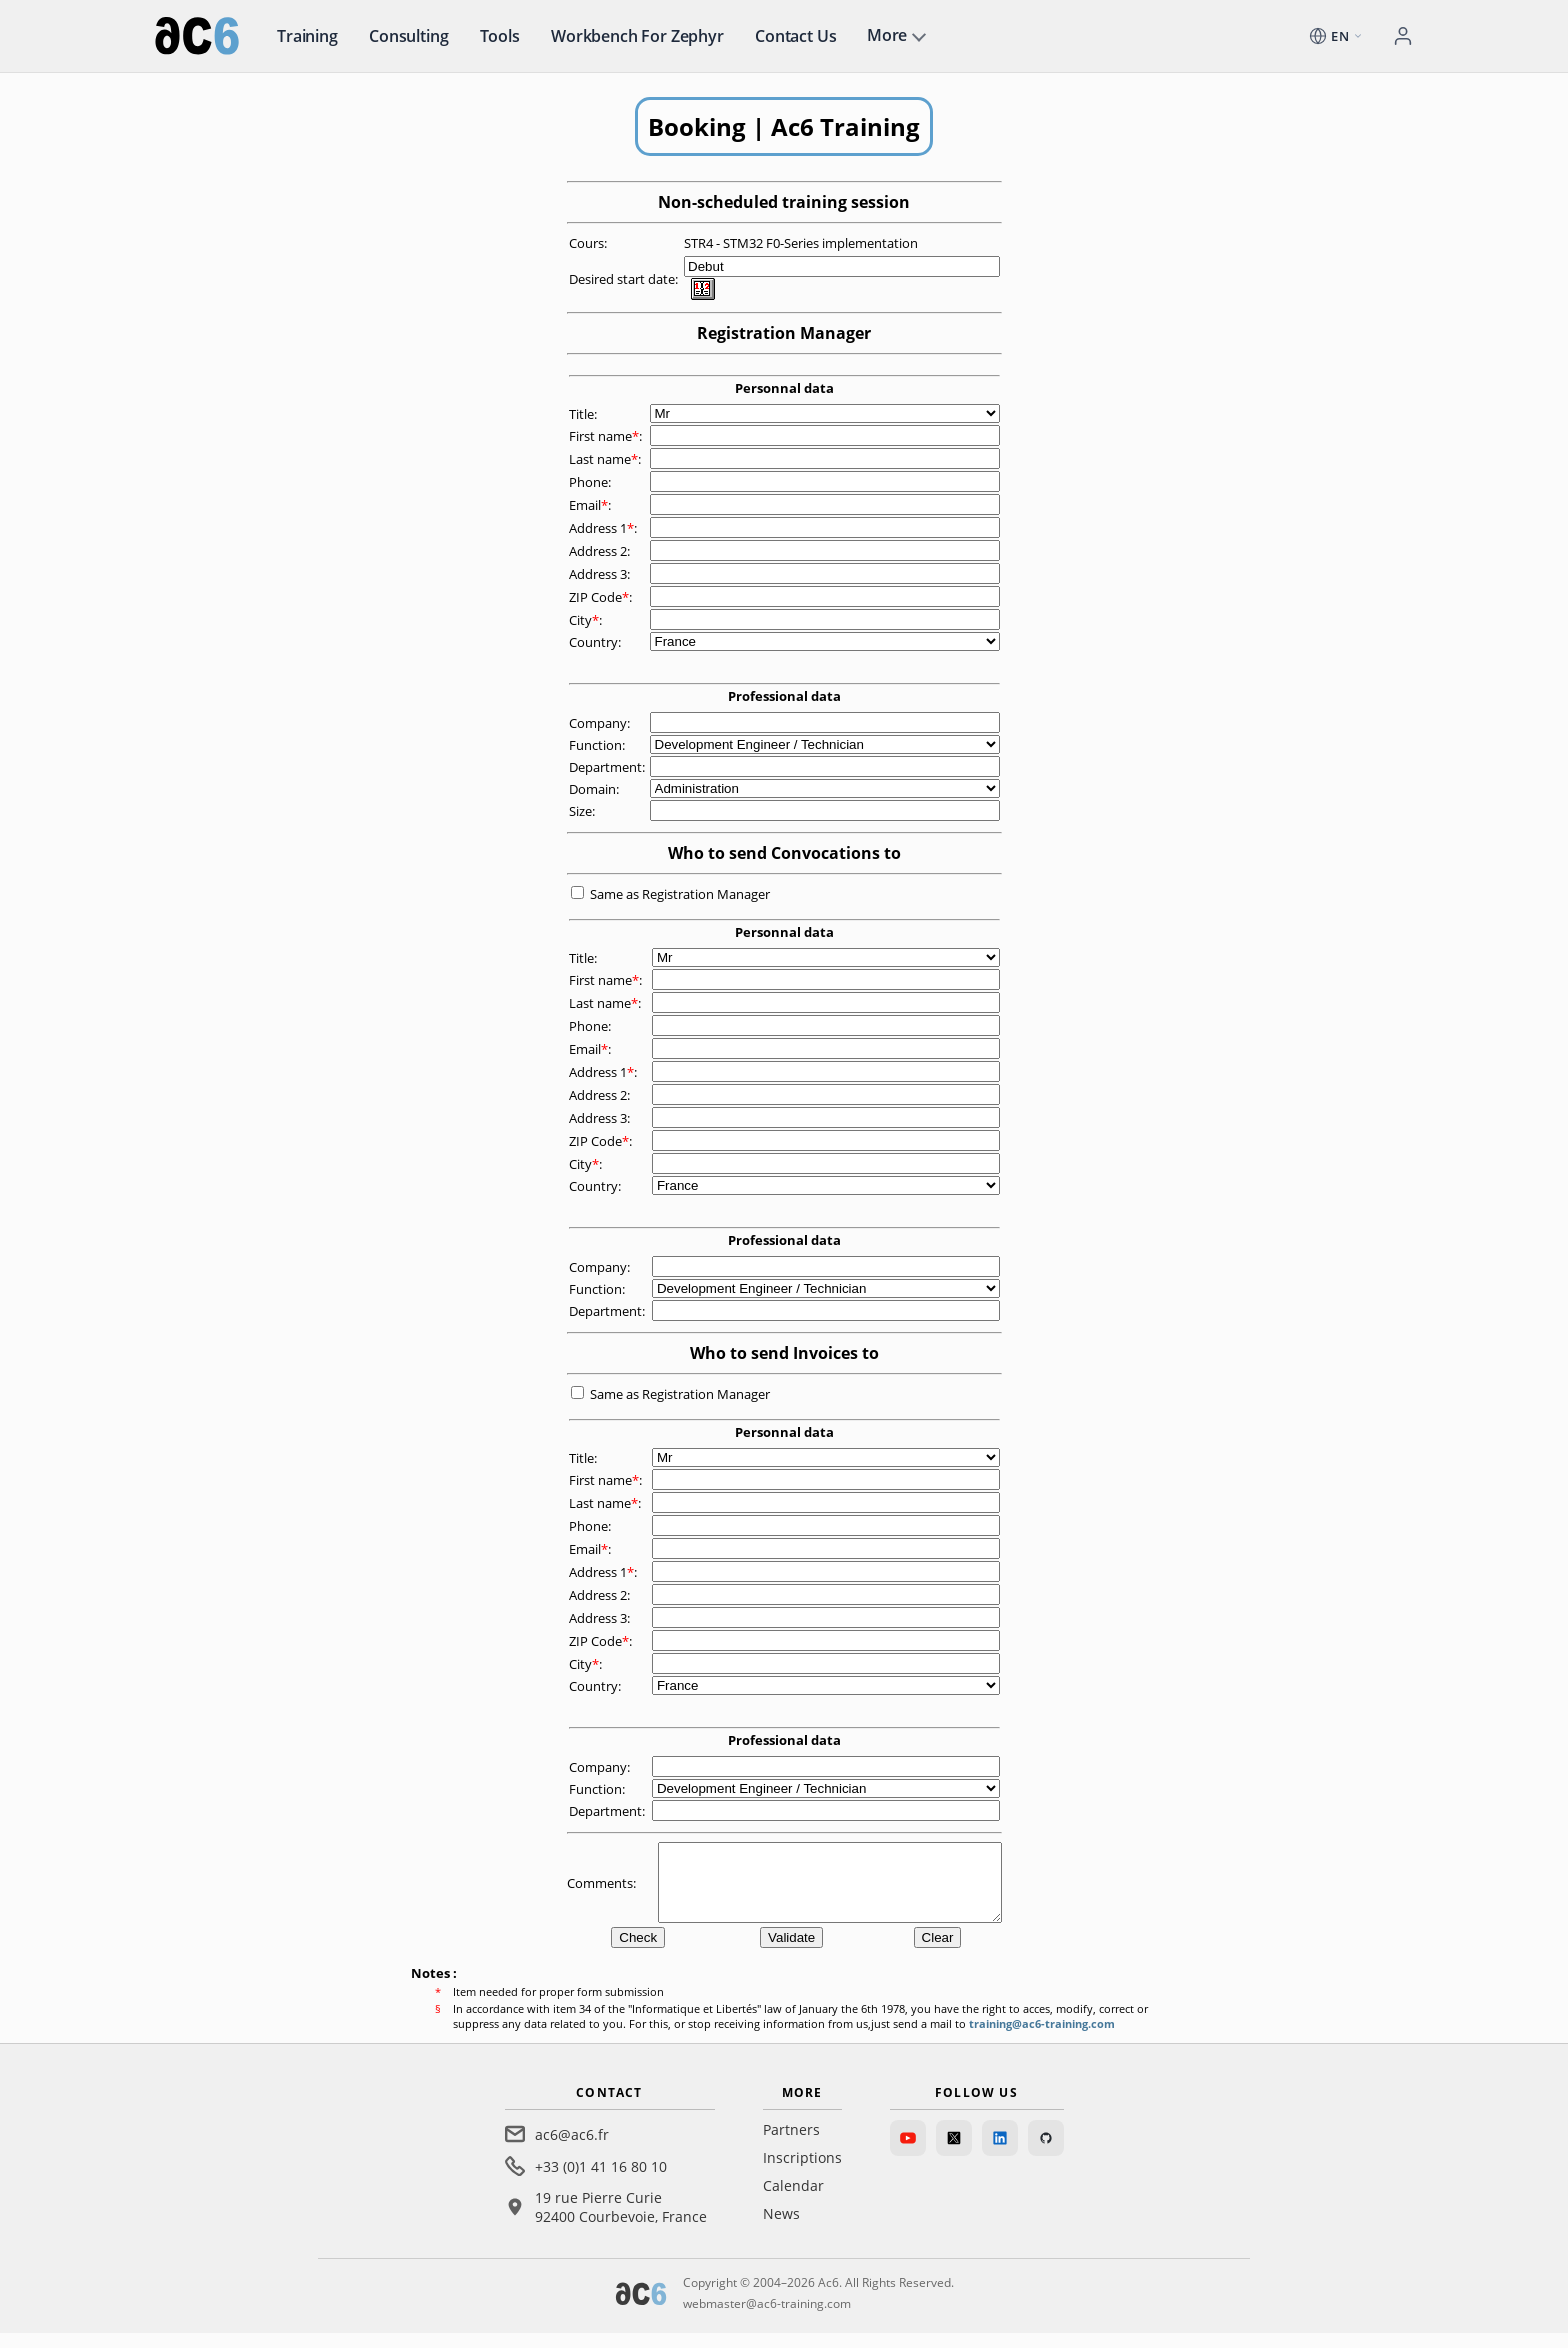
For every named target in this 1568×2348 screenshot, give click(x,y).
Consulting (408, 36)
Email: (591, 505)
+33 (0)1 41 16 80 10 (601, 2181)
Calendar (793, 2200)
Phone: (591, 482)
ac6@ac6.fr (572, 2149)
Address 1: (604, 528)
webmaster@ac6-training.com (767, 2318)
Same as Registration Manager (680, 894)
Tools (500, 36)
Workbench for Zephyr (637, 36)
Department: (608, 767)
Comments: (603, 1890)
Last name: (606, 459)
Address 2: (601, 551)
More (887, 35)
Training (307, 36)
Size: (583, 811)
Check (638, 1952)
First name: (607, 436)
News (781, 2228)
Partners (791, 2144)
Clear (938, 1952)
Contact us (795, 36)
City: (587, 620)
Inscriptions (802, 2172)
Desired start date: (625, 279)
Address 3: (601, 574)
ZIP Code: (602, 597)
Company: (601, 723)
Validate (791, 1952)
